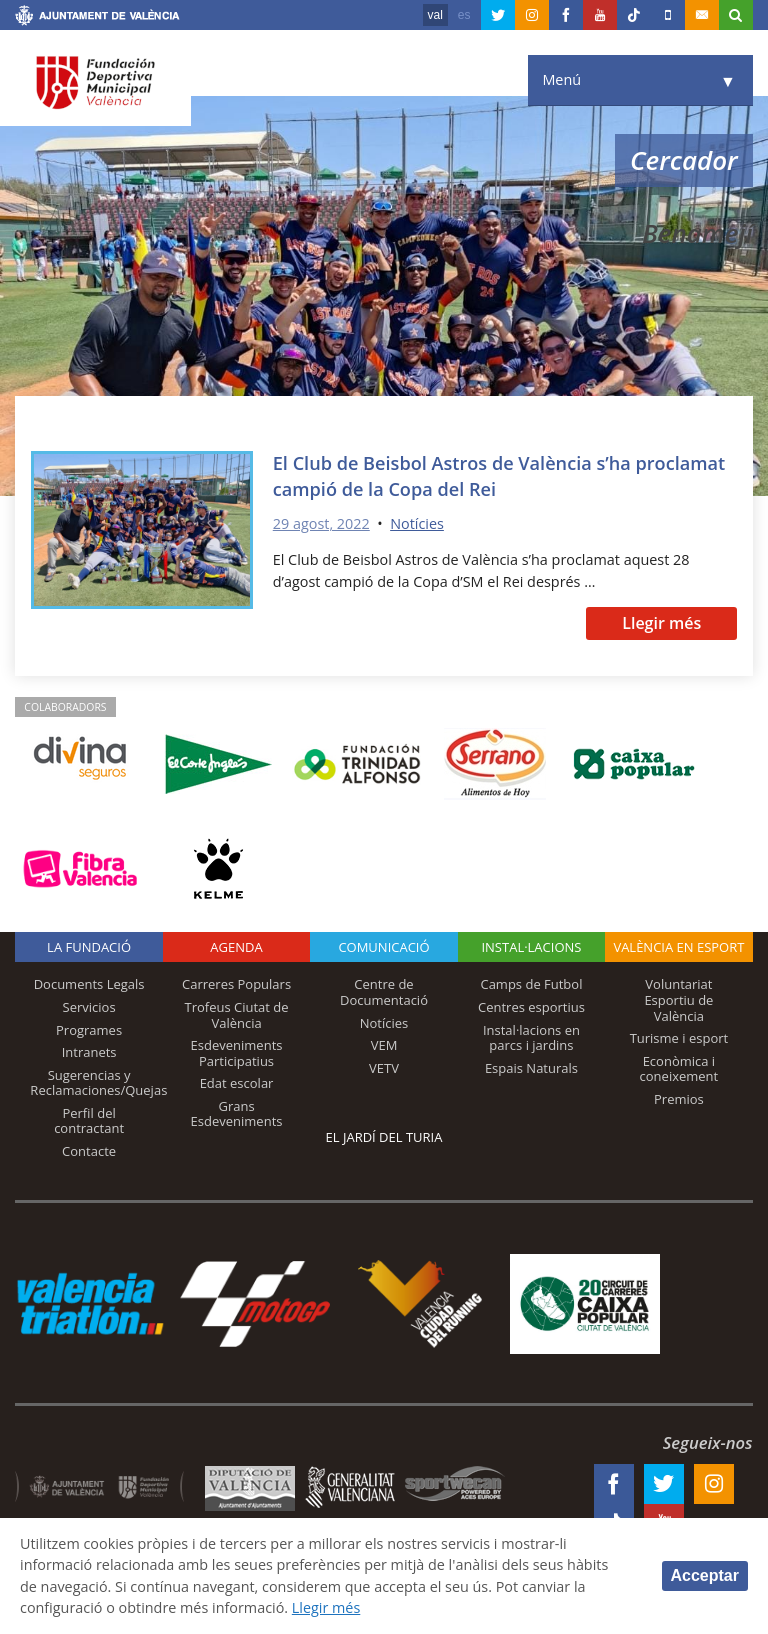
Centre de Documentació (384, 992)
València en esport (678, 947)
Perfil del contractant (89, 1121)
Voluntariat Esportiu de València (678, 999)
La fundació (89, 947)
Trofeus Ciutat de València (237, 1015)
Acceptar (705, 1575)
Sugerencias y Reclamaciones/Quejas (98, 1083)
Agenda (236, 947)
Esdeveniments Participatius (237, 1053)
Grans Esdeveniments (237, 1114)
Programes (89, 1030)
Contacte (89, 1151)
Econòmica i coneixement (679, 1069)
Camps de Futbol (531, 984)
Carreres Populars (236, 984)
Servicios (89, 1007)
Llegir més (661, 623)
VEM (384, 1045)
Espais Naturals (531, 1068)
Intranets (89, 1052)
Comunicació (383, 947)
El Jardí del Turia (384, 1137)
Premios (679, 1099)
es (464, 15)
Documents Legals (89, 984)
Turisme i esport (679, 1038)
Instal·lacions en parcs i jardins (531, 1038)
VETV (384, 1068)
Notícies (417, 523)
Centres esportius (531, 1007)
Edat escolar (237, 1083)
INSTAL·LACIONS (531, 947)
